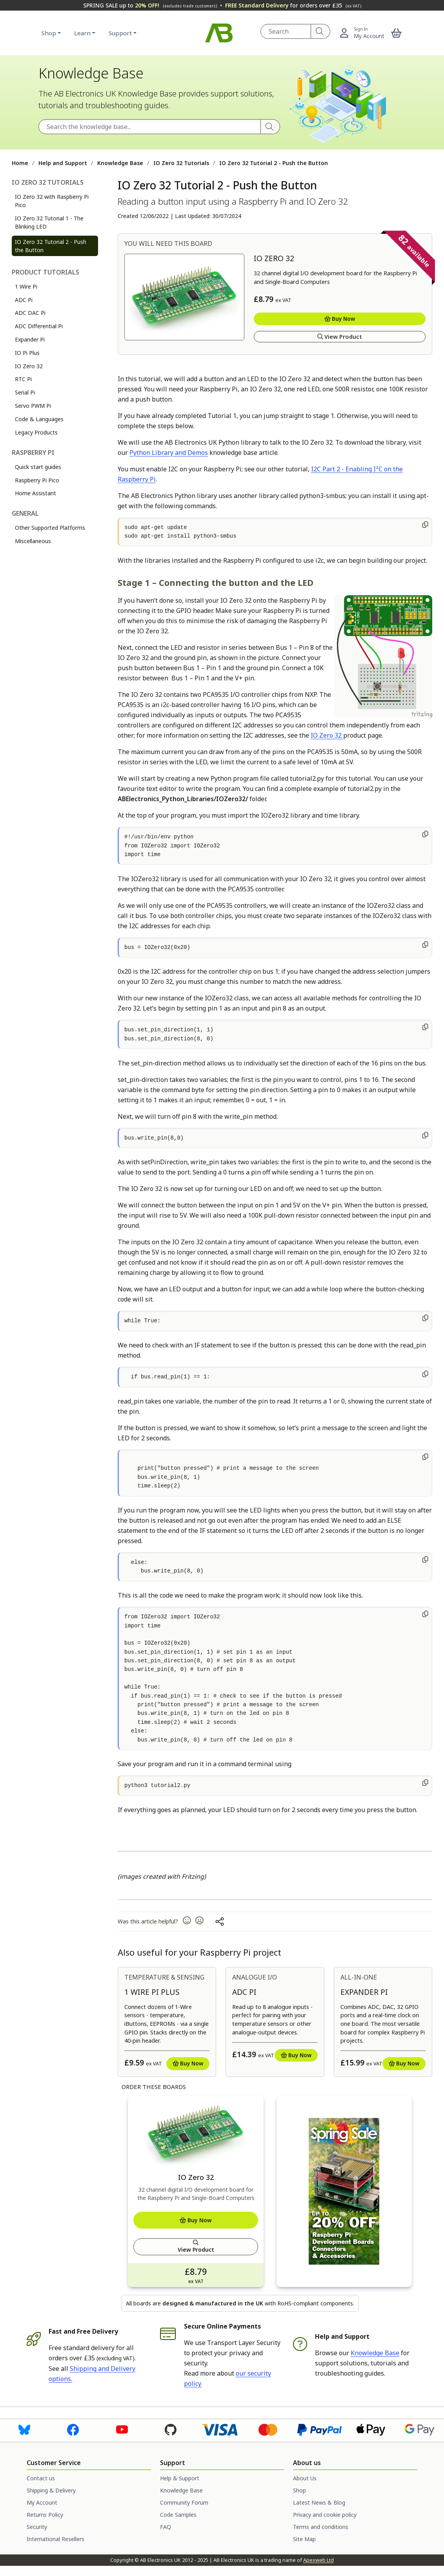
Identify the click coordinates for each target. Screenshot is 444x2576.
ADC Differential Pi (39, 326)
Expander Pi (30, 339)
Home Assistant (35, 493)
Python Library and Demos (168, 452)
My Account (42, 2502)
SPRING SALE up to (150, 5)
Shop (49, 33)
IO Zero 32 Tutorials (181, 163)
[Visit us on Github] (171, 2429)
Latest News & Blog (319, 2502)
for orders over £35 (293, 5)
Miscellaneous (33, 541)
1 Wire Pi (26, 286)
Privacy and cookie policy (325, 2514)
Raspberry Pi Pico (37, 480)
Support (120, 33)
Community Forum (184, 2502)
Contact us (41, 2478)
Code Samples (178, 2514)
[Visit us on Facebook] (73, 2429)
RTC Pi (23, 379)
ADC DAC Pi (30, 312)
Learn (82, 33)
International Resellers (55, 2539)
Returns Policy (45, 2514)
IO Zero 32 (29, 366)
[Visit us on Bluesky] (24, 2429)
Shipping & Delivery (51, 2490)
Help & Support (179, 2478)
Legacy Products (36, 432)
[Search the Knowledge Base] (149, 126)
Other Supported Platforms (50, 527)
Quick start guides (38, 467)
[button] (396, 33)
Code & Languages (39, 419)
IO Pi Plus (27, 352)
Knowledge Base (120, 163)
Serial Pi (25, 392)
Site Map (304, 2539)
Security (37, 2527)
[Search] (320, 31)
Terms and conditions (320, 2527)
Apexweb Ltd (318, 2559)
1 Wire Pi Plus (152, 1992)
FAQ (165, 2527)
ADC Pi (24, 300)
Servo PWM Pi (33, 405)
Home (20, 163)
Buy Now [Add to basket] (339, 318)
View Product (339, 336)
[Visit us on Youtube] (122, 2429)
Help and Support (62, 163)
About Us (305, 2478)
